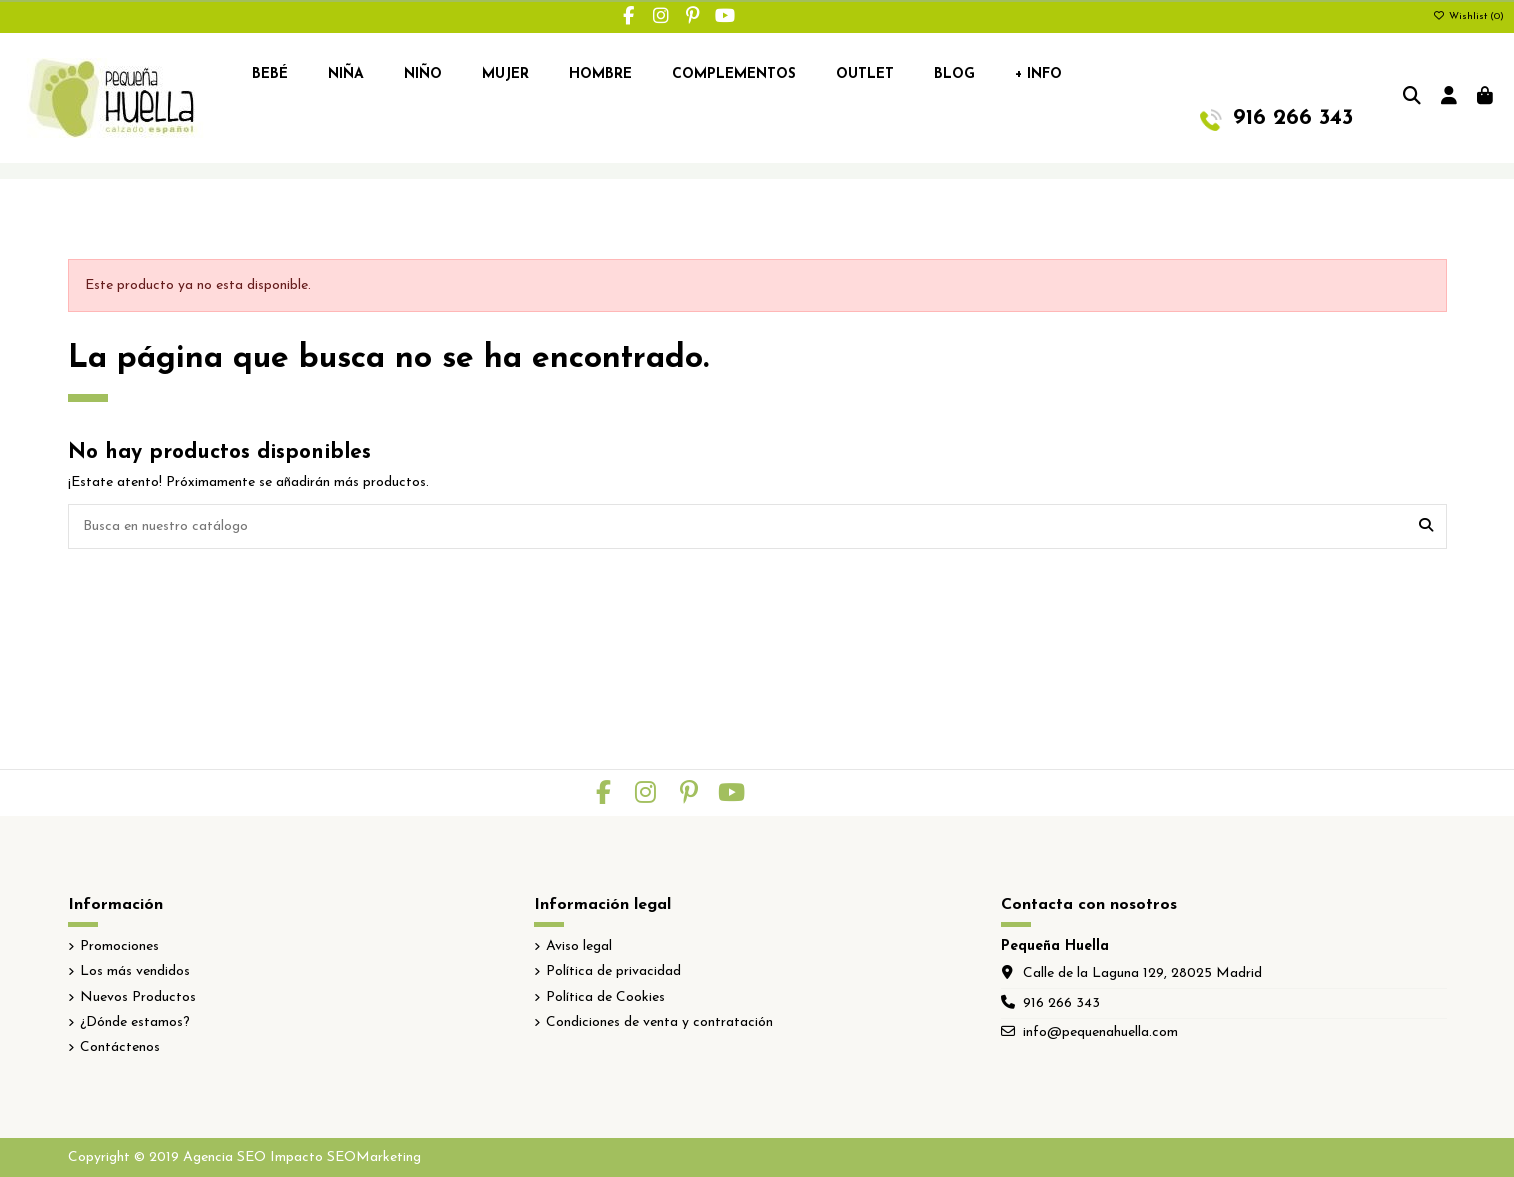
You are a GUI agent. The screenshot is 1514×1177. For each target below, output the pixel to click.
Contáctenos (120, 1047)
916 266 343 (1061, 1003)
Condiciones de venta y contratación (659, 1022)
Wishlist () (1468, 16)
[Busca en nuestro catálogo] (1426, 526)
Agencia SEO (224, 1157)
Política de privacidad (613, 971)
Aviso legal (579, 946)
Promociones (119, 946)
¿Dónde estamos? (135, 1022)
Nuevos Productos (138, 997)
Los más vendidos (135, 971)
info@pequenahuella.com (1100, 1032)
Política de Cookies (605, 997)
